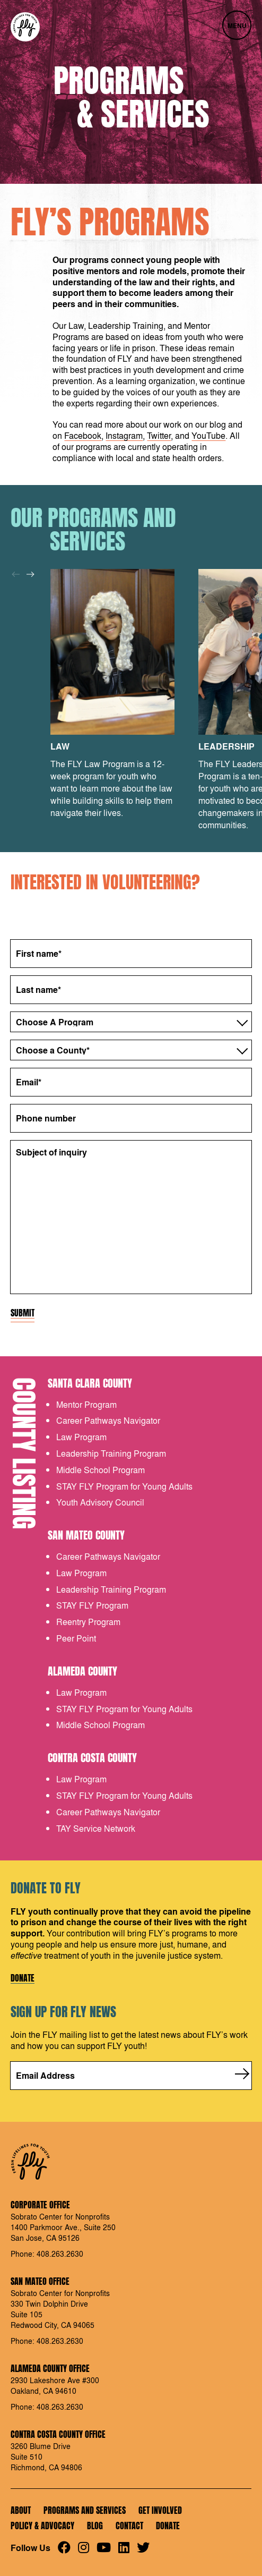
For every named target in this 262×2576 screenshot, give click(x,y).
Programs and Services (84, 2510)
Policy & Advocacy (42, 2525)
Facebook (82, 435)
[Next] (30, 574)
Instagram (124, 435)
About (21, 2510)
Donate (22, 1978)
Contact (129, 2525)
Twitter (159, 435)
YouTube (208, 435)
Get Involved (160, 2510)
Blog (95, 2525)
